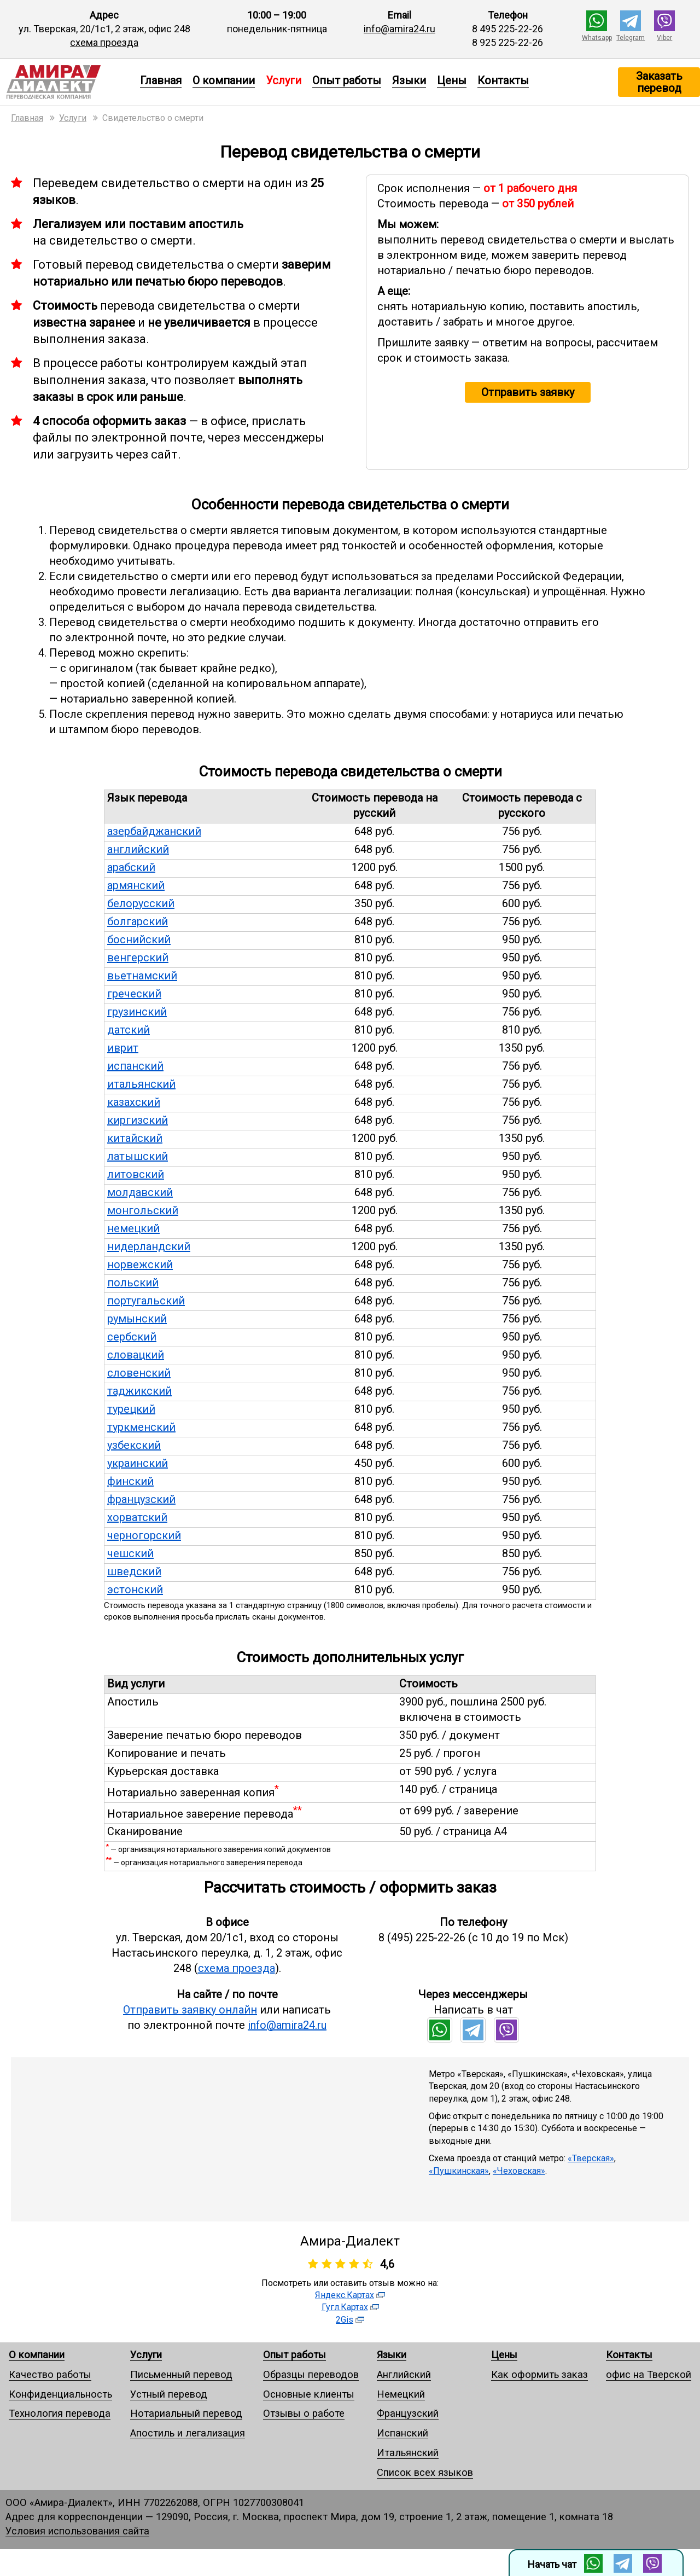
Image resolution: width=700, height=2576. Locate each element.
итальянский (141, 1083)
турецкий (131, 1408)
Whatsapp (597, 38)
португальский (146, 1300)
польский (133, 1282)
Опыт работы (346, 80)
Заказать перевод (659, 82)
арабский (131, 867)
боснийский (139, 939)
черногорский (144, 1535)
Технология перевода (59, 2413)
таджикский (139, 1390)
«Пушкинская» (459, 2171)
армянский (136, 885)
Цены (451, 80)
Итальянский (408, 2452)
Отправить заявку (527, 392)
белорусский (140, 903)
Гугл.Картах (345, 2307)
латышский (137, 1156)
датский (128, 1029)
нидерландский (148, 1246)
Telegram (630, 38)
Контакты (503, 80)
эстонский (135, 1589)
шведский (134, 1571)
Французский (408, 2413)
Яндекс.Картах (344, 2295)
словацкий (135, 1354)
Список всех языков (425, 2472)
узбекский (134, 1445)
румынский (137, 1318)
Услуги (146, 2354)
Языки (409, 80)
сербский (131, 1336)
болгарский (137, 921)
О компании (223, 80)
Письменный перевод (181, 2374)
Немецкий (401, 2394)
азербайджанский (154, 831)
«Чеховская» (519, 2171)
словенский (139, 1372)
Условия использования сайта (77, 2531)
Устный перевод (168, 2394)
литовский (135, 1174)
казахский (133, 1102)
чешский (130, 1553)
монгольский (142, 1210)
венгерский (137, 957)
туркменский (141, 1427)
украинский (137, 1463)
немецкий (133, 1228)
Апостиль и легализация (187, 2433)
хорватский (137, 1517)
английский (138, 849)
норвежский (140, 1264)
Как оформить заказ (539, 2374)
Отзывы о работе (304, 2413)
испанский (135, 1065)
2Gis (344, 2319)
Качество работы (50, 2374)
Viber (664, 38)
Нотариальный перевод (186, 2413)
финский (130, 1481)
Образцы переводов (311, 2374)
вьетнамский (142, 975)
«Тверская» (591, 2158)
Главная (161, 80)
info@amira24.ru (399, 28)
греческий (134, 993)
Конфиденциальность (60, 2394)
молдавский (140, 1192)
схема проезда (104, 42)
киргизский (137, 1120)
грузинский (137, 1011)
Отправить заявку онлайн (190, 2009)
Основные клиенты (308, 2394)
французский (141, 1499)
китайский (134, 1138)
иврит (122, 1047)
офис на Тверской (648, 2374)
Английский (404, 2374)
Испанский (402, 2433)
